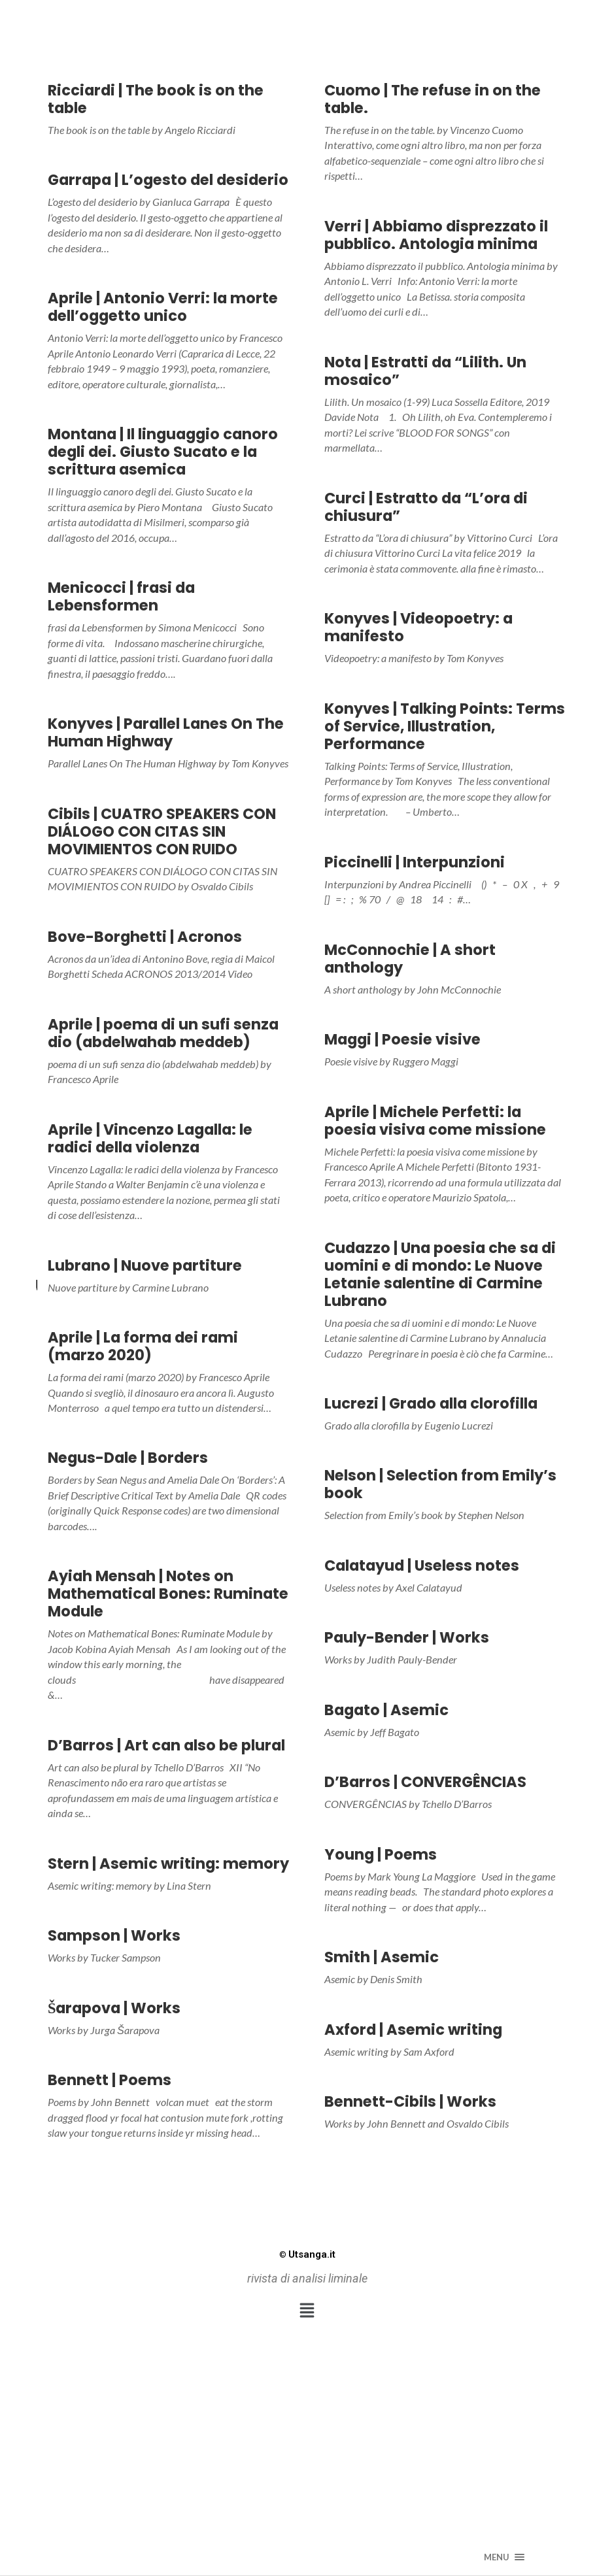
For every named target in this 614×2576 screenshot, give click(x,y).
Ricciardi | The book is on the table (156, 99)
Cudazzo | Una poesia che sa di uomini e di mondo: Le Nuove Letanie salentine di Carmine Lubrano (440, 1274)
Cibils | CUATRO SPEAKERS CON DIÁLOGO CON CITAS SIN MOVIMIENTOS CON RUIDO (162, 831)
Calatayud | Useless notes (421, 1565)
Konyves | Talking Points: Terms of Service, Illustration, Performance (444, 726)
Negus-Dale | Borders (128, 1457)
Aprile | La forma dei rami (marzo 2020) (143, 1346)
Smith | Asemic (381, 1957)
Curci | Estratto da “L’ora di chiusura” (426, 507)
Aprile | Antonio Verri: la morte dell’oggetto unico (163, 307)
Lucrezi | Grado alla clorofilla (430, 1403)
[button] (307, 2311)
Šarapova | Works (114, 2008)
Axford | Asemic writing (413, 2029)
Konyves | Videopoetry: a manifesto (418, 627)
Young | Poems (380, 1854)
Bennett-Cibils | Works (410, 2101)
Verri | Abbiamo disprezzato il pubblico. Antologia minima (436, 235)
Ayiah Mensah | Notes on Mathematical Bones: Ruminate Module (168, 1593)
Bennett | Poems (109, 2079)
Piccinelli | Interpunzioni (414, 862)
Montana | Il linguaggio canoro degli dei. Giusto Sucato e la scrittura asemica (163, 452)
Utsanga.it (307, 2254)
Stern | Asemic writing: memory (168, 1863)
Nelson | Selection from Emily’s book (440, 1484)
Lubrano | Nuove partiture (145, 1265)
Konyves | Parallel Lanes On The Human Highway (166, 732)
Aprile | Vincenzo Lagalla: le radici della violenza (150, 1138)
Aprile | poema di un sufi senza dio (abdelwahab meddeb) (163, 1033)
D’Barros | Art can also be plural (166, 1745)
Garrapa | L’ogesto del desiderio (168, 179)
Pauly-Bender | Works (406, 1637)
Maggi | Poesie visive (402, 1039)
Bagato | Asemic (386, 1709)
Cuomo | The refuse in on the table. (432, 99)
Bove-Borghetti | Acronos (145, 936)
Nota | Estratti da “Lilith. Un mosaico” (425, 371)
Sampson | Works (114, 1935)
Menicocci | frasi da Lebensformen (121, 596)
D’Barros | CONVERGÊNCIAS (425, 1781)
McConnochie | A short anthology (410, 958)
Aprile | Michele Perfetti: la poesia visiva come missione (435, 1120)
